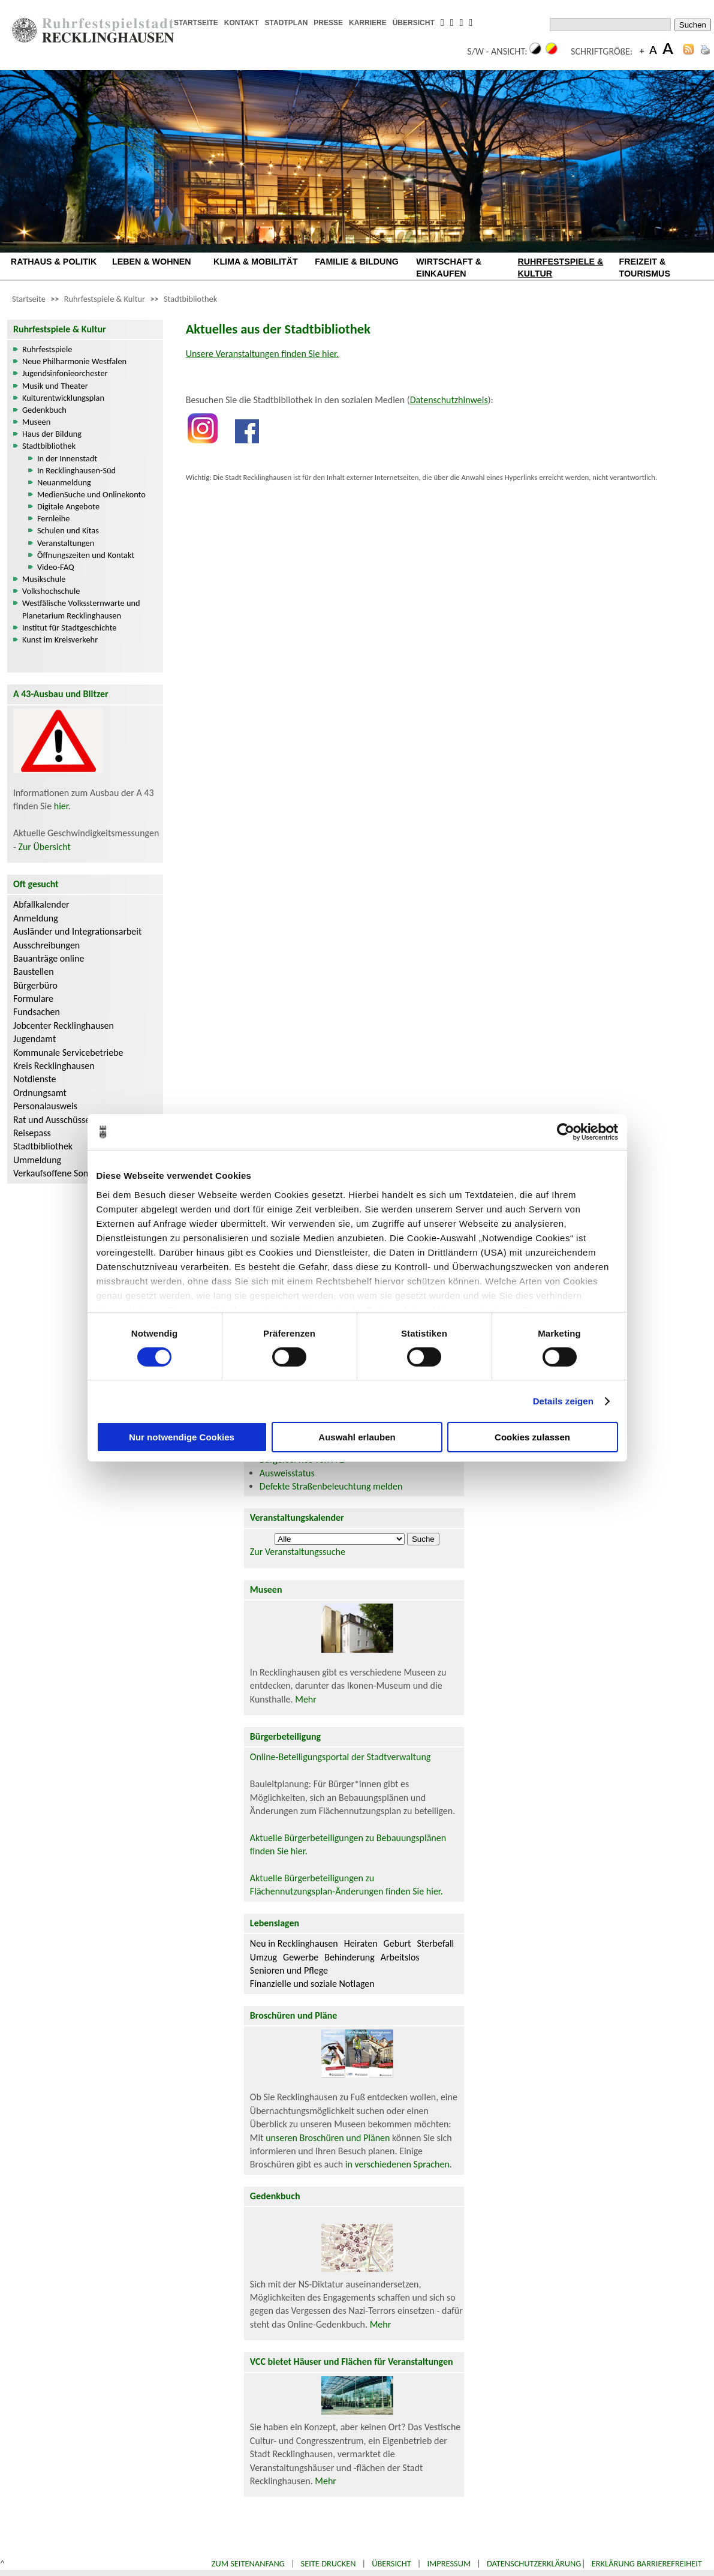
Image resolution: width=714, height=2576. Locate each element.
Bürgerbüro (35, 985)
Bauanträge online (49, 958)
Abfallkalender (41, 904)
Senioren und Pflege (289, 1970)
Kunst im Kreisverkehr (60, 639)
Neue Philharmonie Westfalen (74, 361)
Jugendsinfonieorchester (65, 373)
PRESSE (328, 23)
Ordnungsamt (40, 1092)
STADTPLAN (286, 23)
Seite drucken (328, 2563)
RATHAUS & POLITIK (54, 261)
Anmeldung (35, 918)
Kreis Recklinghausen (54, 1065)
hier (61, 806)
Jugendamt (34, 1038)
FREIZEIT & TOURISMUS (644, 267)
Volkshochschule (51, 591)
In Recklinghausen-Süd (76, 470)
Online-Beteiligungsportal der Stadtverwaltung (340, 1757)
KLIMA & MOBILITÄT (255, 261)
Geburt (397, 1943)
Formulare (33, 998)
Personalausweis (45, 1106)
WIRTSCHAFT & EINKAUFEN (448, 267)
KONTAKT (241, 23)
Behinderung (349, 1957)
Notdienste (34, 1079)
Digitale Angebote (68, 506)
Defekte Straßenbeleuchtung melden (331, 1486)
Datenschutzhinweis (449, 400)
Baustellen (33, 971)
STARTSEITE (196, 23)
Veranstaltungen (65, 543)
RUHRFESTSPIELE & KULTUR (560, 267)
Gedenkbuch (44, 409)
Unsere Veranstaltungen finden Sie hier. (262, 353)
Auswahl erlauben (356, 1437)
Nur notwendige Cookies (181, 1437)
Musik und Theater (55, 385)
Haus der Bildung (52, 433)
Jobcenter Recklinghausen (63, 1025)
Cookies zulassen (532, 1437)
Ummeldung (37, 1160)
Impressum (449, 2563)
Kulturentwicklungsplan (63, 397)
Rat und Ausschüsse (51, 1119)
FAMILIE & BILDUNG (357, 261)
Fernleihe (53, 518)
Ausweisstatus (287, 1473)
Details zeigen (563, 1401)
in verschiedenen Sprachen (397, 2164)
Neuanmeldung (64, 482)
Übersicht (391, 2563)
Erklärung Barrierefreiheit (647, 2563)
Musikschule (44, 579)
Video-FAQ (55, 567)
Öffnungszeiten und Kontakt (85, 555)
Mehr (306, 1699)
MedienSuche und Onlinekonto (91, 494)
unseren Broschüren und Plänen (329, 2137)
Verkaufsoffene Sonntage (61, 1173)
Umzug (263, 1957)
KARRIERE (368, 23)
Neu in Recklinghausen (294, 1943)
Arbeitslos (400, 1957)
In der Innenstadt (67, 458)
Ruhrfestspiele (47, 349)
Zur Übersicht (44, 846)
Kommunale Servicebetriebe (68, 1052)
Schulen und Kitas (68, 530)
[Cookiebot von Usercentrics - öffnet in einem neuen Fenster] (565, 1132)
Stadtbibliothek (190, 298)
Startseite (29, 298)
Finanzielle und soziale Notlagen (312, 1983)
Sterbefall (435, 1943)
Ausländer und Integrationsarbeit (77, 931)
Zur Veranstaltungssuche (297, 1551)
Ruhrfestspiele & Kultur (104, 298)
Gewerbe (300, 1957)
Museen (36, 421)
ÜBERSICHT (414, 23)
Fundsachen (36, 1011)
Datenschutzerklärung (534, 2563)
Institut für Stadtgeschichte (69, 627)
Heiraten (361, 1943)
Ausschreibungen (46, 945)
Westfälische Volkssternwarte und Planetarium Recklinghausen (81, 609)
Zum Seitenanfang (248, 2563)
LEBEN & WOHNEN (151, 261)
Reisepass (32, 1133)
